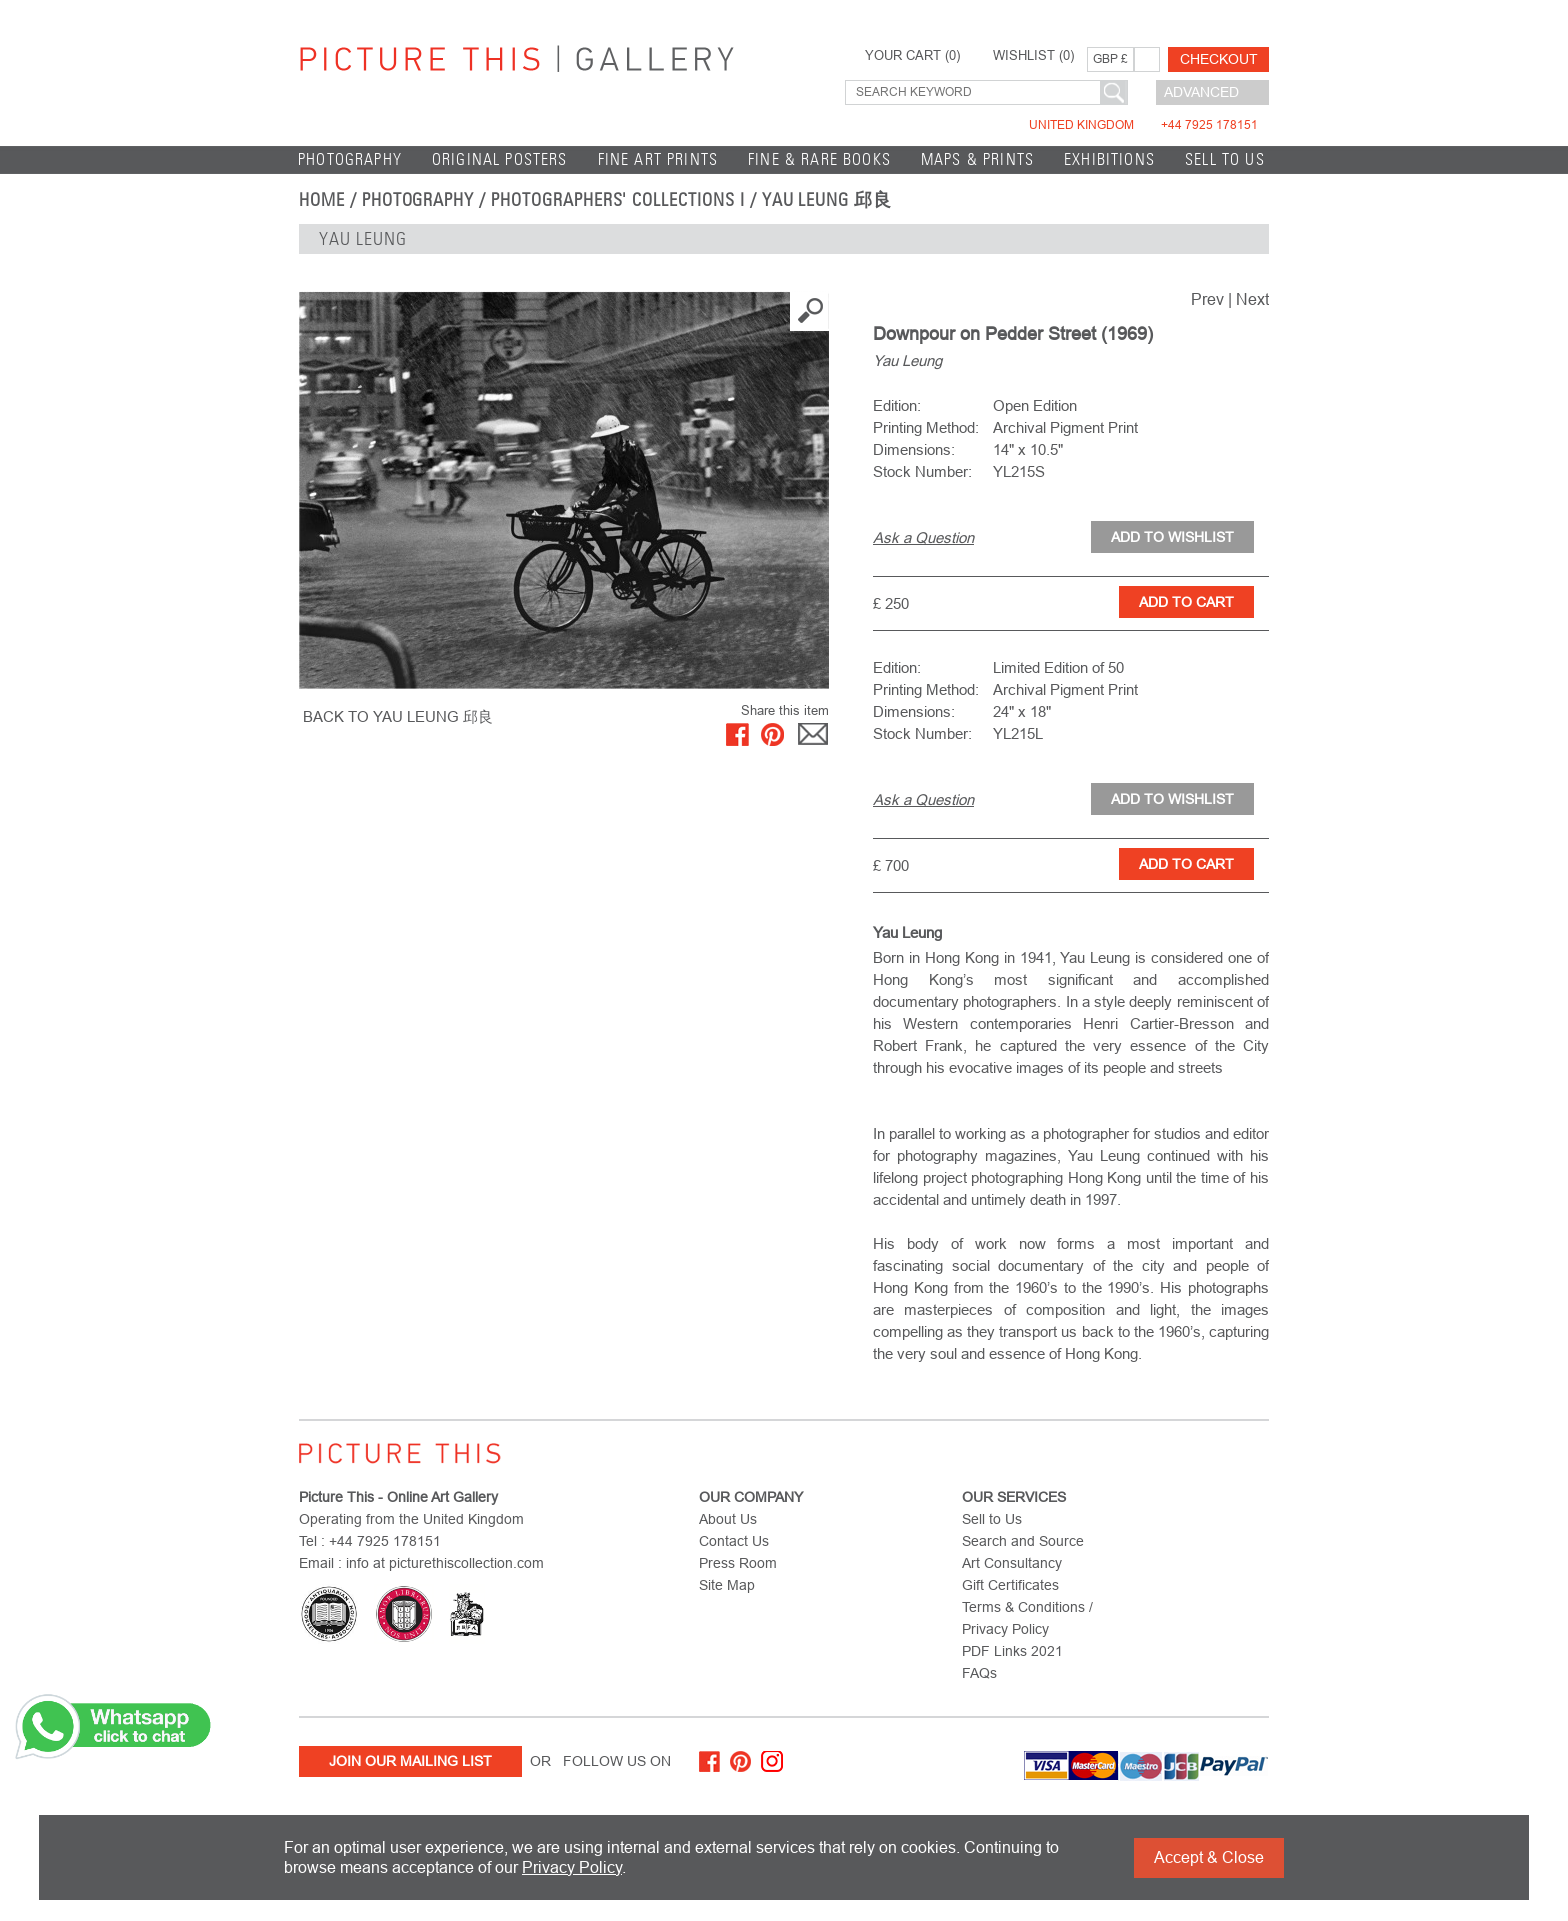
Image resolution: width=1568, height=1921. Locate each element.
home (322, 200)
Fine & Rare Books (819, 159)
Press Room (738, 1563)
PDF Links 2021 (1012, 1651)
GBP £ (1110, 59)
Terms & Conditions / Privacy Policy (1027, 1618)
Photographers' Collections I (618, 200)
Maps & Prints (977, 159)
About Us (728, 1519)
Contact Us (734, 1541)
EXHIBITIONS (1109, 159)
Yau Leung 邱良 (827, 200)
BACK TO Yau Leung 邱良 (398, 716)
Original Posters (500, 159)
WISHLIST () (1033, 56)
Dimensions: (914, 449)
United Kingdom (1143, 125)
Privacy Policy (572, 1867)
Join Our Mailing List (410, 1761)
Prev (1207, 299)
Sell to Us (1225, 159)
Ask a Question (923, 537)
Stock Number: (922, 471)
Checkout (1219, 59)
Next (1252, 299)
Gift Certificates (1010, 1585)
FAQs (979, 1673)
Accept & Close (1209, 1857)
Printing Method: (926, 427)
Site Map (727, 1585)
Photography (350, 159)
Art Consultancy (1012, 1563)
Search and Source (1023, 1541)
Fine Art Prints (658, 159)
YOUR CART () (912, 56)
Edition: (897, 405)
